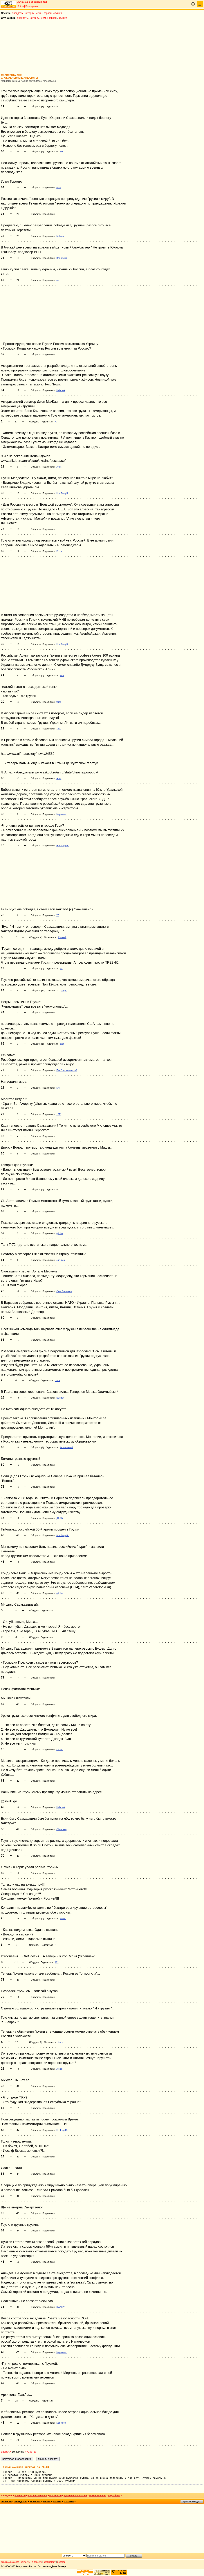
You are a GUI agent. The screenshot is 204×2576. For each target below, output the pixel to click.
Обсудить (36, 187)
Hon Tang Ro (62, 493)
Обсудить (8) (37, 106)
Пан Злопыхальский (66, 1070)
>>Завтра (30, 2451)
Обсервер (61, 1829)
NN (57, 1088)
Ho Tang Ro (62, 2130)
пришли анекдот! (191, 2501)
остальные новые (37, 2495)
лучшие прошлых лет (75, 2495)
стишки (57, 13)
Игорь (59, 551)
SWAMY (60, 2307)
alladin (63, 1918)
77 (57, 915)
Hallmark (60, 390)
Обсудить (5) (37, 675)
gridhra (59, 1233)
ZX (61, 968)
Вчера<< (6, 2451)
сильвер (60, 1260)
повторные (55, 2495)
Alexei (59, 2069)
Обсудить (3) (37, 1447)
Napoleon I (61, 814)
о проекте (37, 2562)
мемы (39, 13)
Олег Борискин (64, 1291)
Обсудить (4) (35, 937)
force (58, 702)
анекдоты (17, 13)
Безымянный (66, 1447)
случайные (114, 2495)
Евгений (62, 937)
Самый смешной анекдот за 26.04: (27, 2467)
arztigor (60, 1398)
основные (20, 2495)
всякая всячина (97, 2495)
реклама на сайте (10, 2562)
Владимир (61, 258)
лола (57, 1380)
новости (61, 2562)
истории (29, 13)
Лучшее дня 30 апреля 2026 (32, 2)
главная (6, 2501)
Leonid (59, 1749)
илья (58, 187)
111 (56, 1962)
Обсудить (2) (37, 1189)
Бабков (60, 236)
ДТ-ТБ (59, 1518)
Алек (60, 2042)
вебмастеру (49, 2562)
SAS (62, 675)
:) (55, 1945)
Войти (20, 6)
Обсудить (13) (38, 990)
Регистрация (31, 6)
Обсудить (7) (37, 151)
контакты (25, 2562)
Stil (61, 151)
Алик (58, 467)
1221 (58, 728)
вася (62, 1044)
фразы (48, 13)
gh (57, 280)
